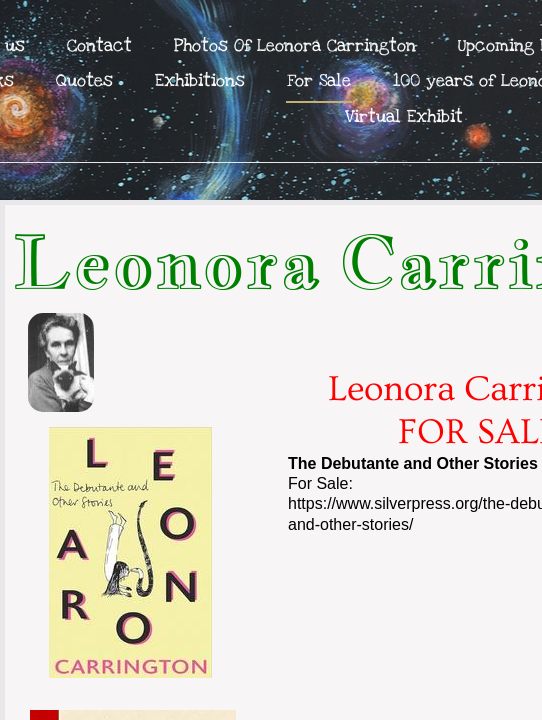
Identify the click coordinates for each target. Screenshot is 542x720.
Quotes (84, 81)
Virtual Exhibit (404, 117)
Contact (99, 46)
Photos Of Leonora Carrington (295, 46)
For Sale (319, 81)
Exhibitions (200, 81)
